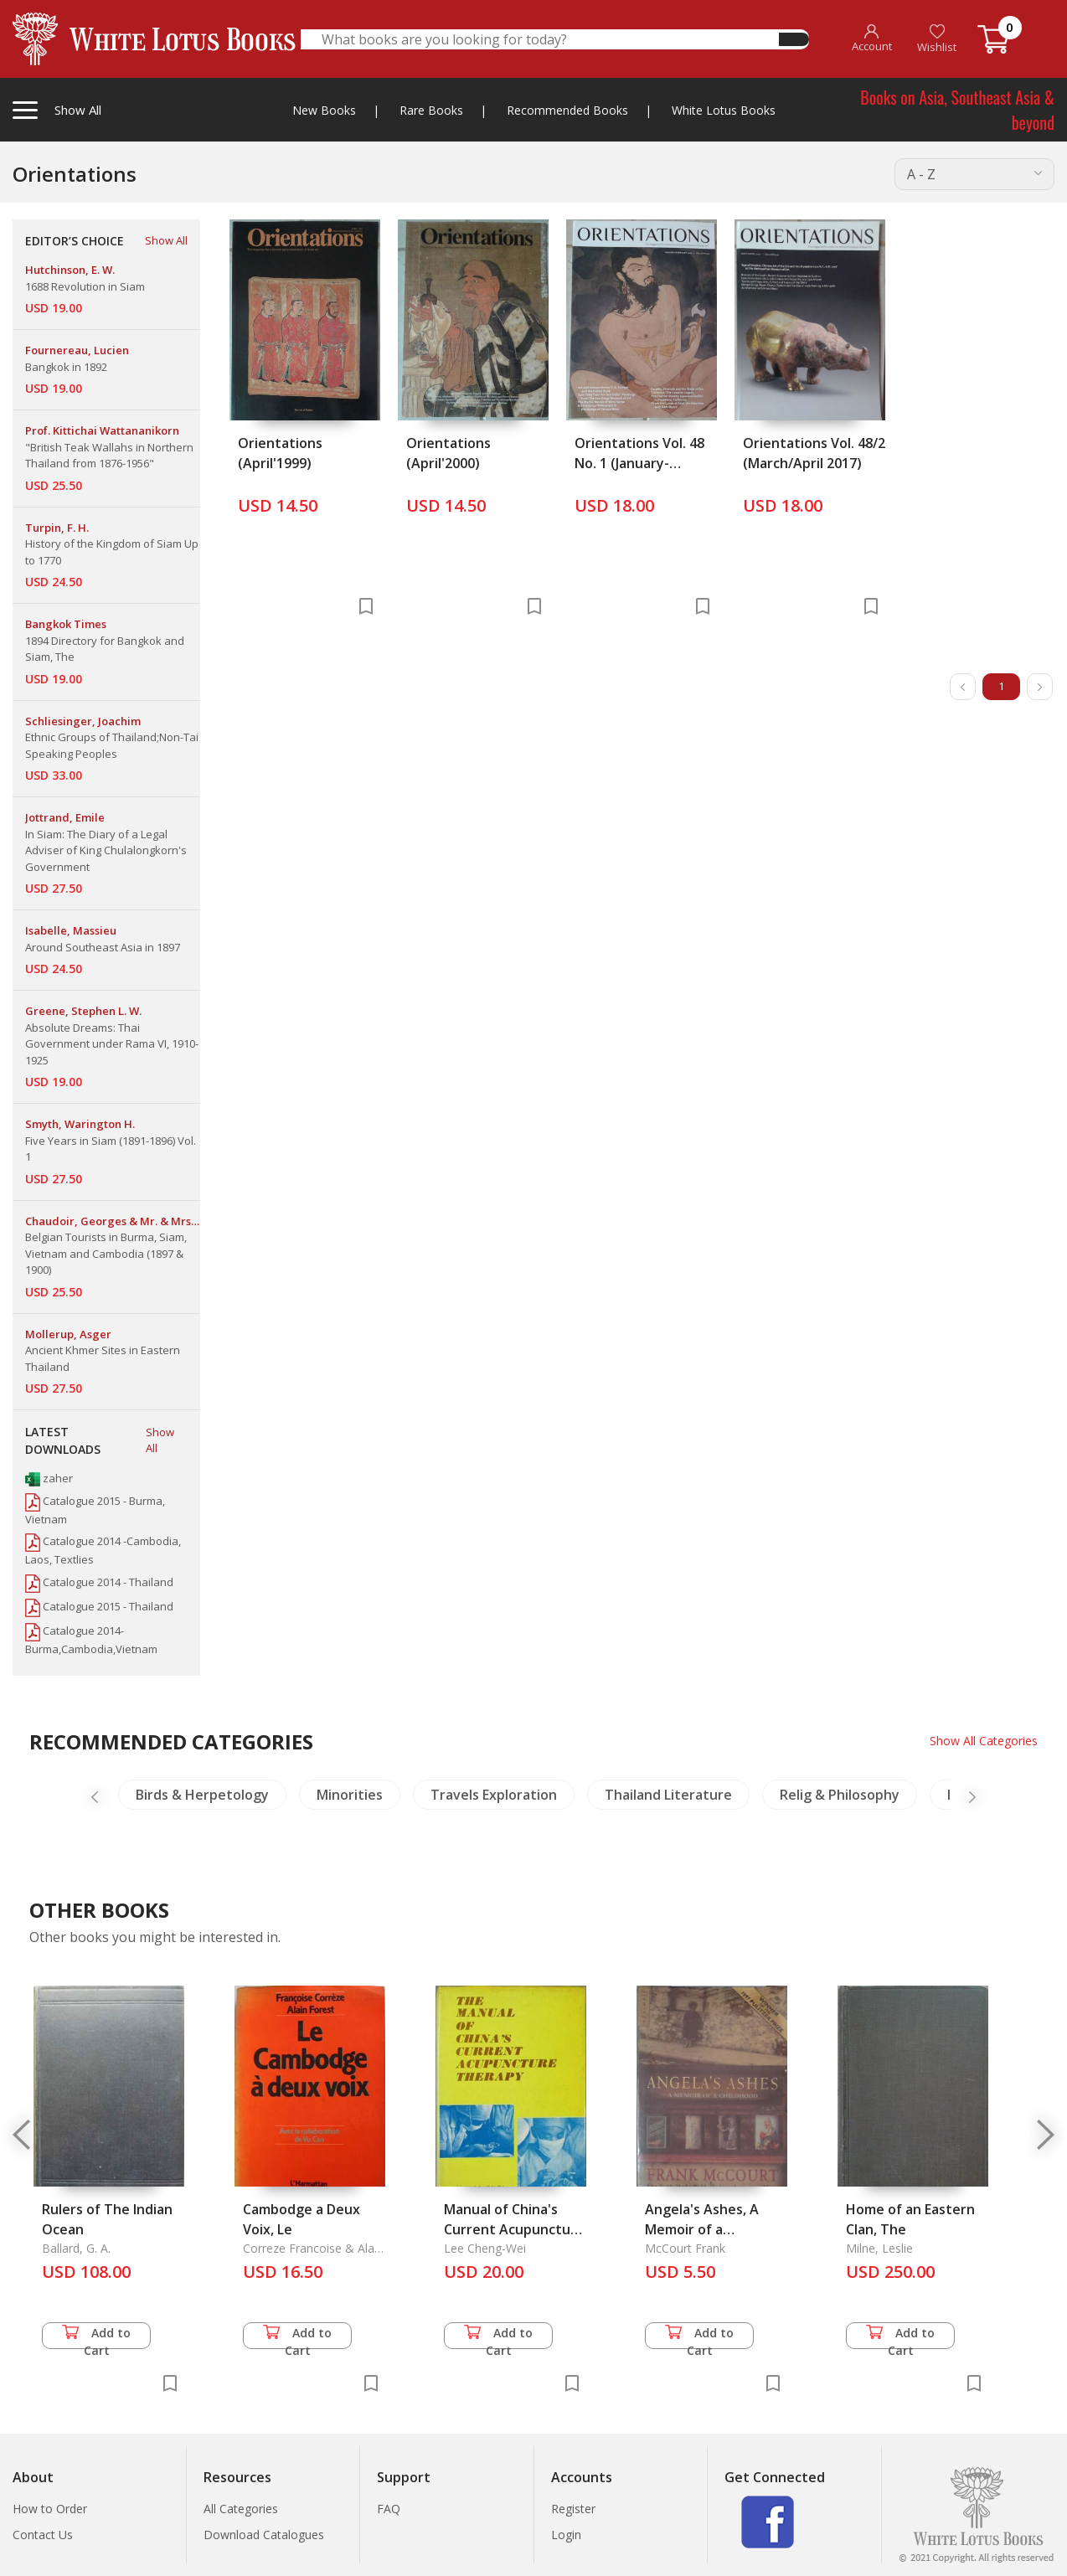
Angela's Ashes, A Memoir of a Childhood (702, 2229)
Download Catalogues (264, 2535)
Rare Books (431, 110)
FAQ (388, 2509)
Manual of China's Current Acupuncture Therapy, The (514, 2229)
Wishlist (936, 39)
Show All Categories (984, 1741)
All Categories (241, 2509)
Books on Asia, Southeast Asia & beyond (957, 110)
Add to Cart (96, 2337)
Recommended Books (567, 110)
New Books (324, 110)
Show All (166, 240)
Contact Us (43, 2535)
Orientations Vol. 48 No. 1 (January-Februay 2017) (639, 463)
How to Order (50, 2509)
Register (573, 2509)
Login (566, 2535)
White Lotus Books (724, 110)
